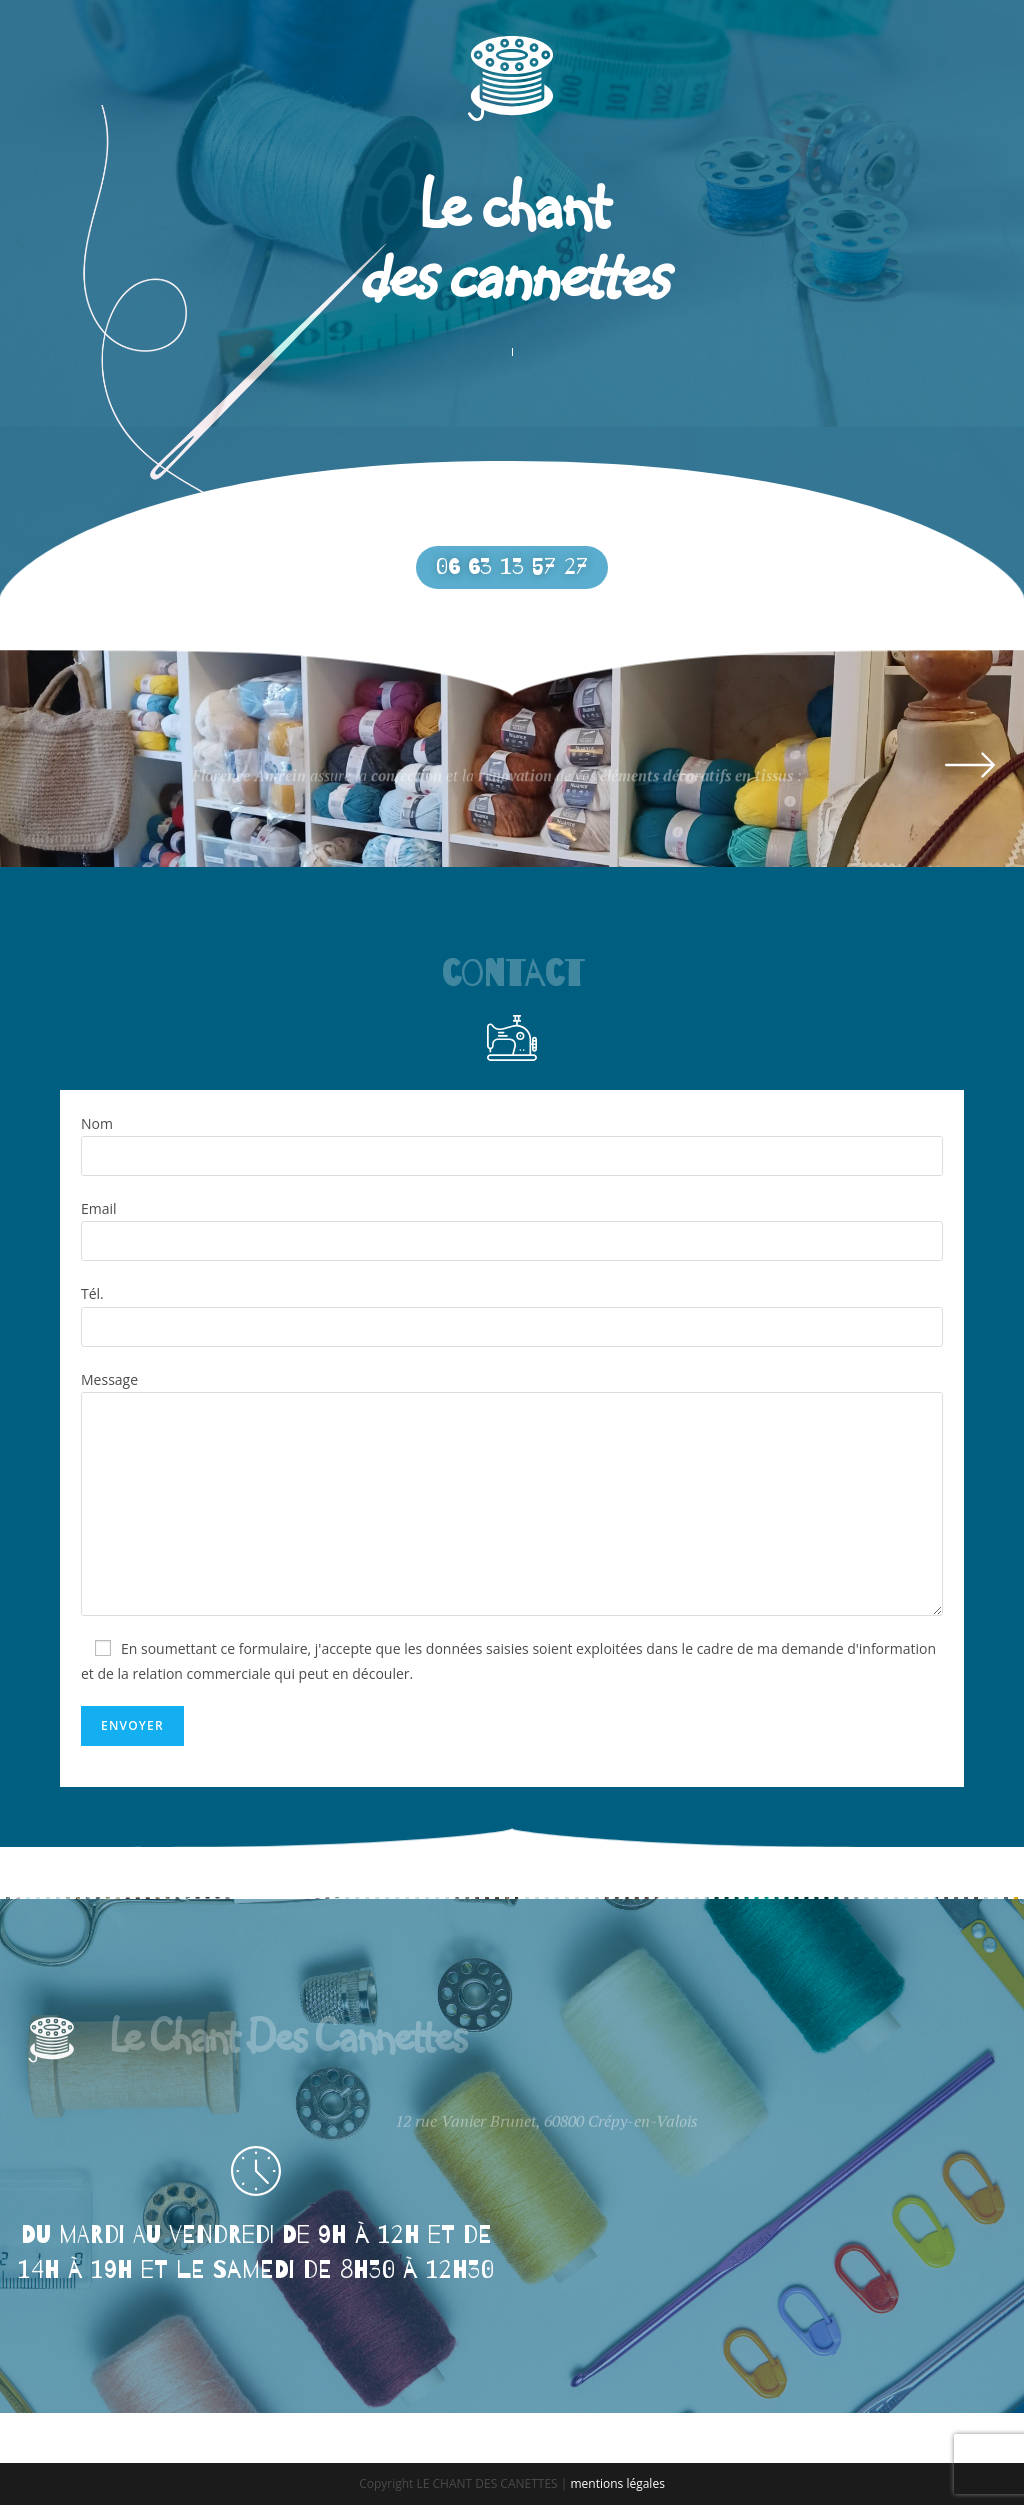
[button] (512, 569)
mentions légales (617, 2486)
